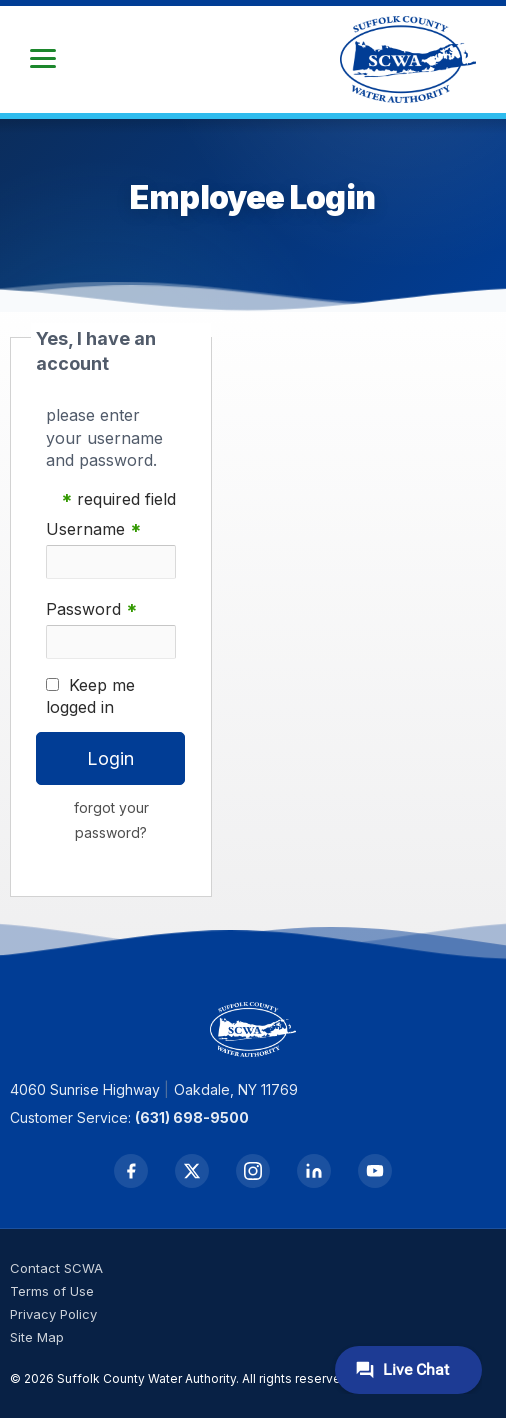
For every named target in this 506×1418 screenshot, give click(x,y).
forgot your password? (111, 820)
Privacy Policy (53, 1314)
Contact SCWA (56, 1268)
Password (91, 609)
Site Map (37, 1337)
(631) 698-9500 (192, 1117)
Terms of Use (52, 1291)
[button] (43, 59)
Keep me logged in (90, 696)
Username (93, 529)
